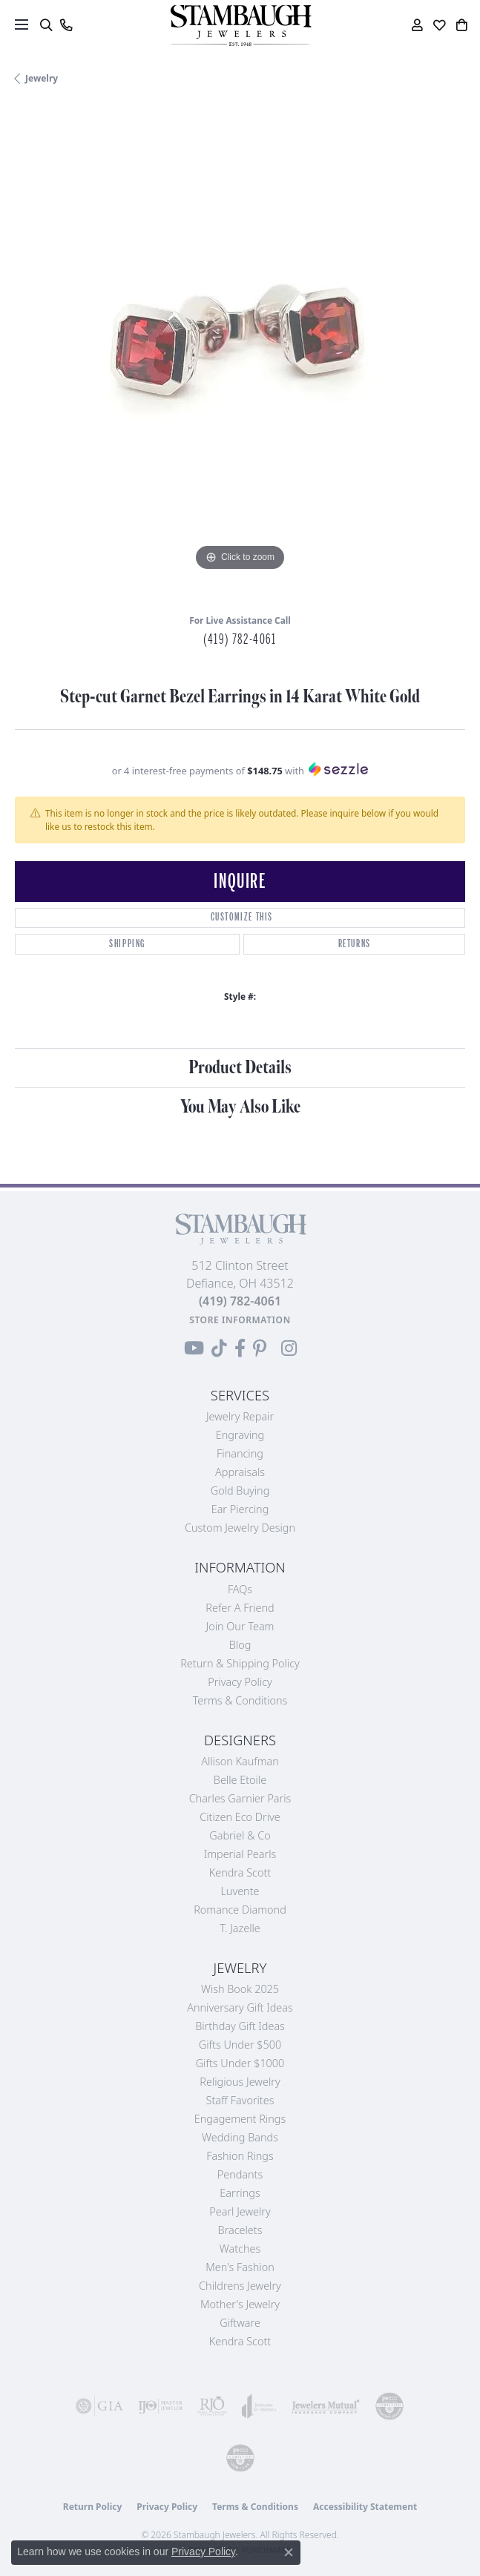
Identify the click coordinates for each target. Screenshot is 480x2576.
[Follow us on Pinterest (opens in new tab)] (259, 1348)
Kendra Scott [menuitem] (240, 2341)
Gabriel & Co (239, 1835)
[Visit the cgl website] (240, 2458)
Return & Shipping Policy (240, 1663)
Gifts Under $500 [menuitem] (240, 2045)
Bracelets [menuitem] (240, 2230)
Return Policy (92, 2506)
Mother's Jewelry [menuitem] (240, 2304)
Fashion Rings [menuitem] (239, 2156)
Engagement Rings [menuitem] (240, 2119)
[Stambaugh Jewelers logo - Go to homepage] (240, 25)
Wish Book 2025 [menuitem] (240, 1989)
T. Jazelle (240, 1928)
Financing (240, 1453)
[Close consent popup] (288, 2552)
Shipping (127, 944)
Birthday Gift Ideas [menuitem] (240, 2026)
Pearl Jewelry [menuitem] (239, 2211)
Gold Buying (240, 1490)
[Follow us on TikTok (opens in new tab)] (219, 1348)
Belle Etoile (240, 1780)
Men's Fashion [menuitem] (240, 2267)
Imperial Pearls (240, 1854)
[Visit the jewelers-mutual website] (326, 2406)
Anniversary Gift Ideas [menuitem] (240, 2007)
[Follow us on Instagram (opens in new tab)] (289, 1348)
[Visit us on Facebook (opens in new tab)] (240, 1348)
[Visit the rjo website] (212, 2406)
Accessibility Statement (365, 2506)
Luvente (239, 1891)
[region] (240, 355)
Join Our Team (240, 1626)
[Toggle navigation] (21, 24)
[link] (66, 25)
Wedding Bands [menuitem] (240, 2137)
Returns (354, 944)
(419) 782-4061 (239, 639)
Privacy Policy (240, 1682)
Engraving (240, 1435)
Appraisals (240, 1472)
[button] (46, 25)
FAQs (240, 1589)
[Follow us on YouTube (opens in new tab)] (194, 1348)
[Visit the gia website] (99, 2406)
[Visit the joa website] (259, 2406)
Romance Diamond (240, 1910)
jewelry (41, 78)
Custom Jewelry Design (240, 1528)
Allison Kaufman (240, 1761)
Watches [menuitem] (240, 2248)
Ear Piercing (240, 1509)
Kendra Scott (240, 1872)
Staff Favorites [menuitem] (240, 2100)
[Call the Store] (240, 1301)
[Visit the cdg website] (389, 2406)
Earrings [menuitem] (240, 2193)
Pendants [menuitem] (240, 2174)
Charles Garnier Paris (240, 1798)
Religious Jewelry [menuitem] (240, 2082)
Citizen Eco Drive (240, 1817)
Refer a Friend (240, 1608)
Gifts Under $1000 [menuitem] (240, 2063)
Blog (240, 1645)
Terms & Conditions (240, 1700)
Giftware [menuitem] (240, 2323)
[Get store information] (240, 1320)
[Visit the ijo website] (160, 2406)
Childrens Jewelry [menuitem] (240, 2286)
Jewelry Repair (240, 1416)
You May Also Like (240, 1107)
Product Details (240, 1067)
